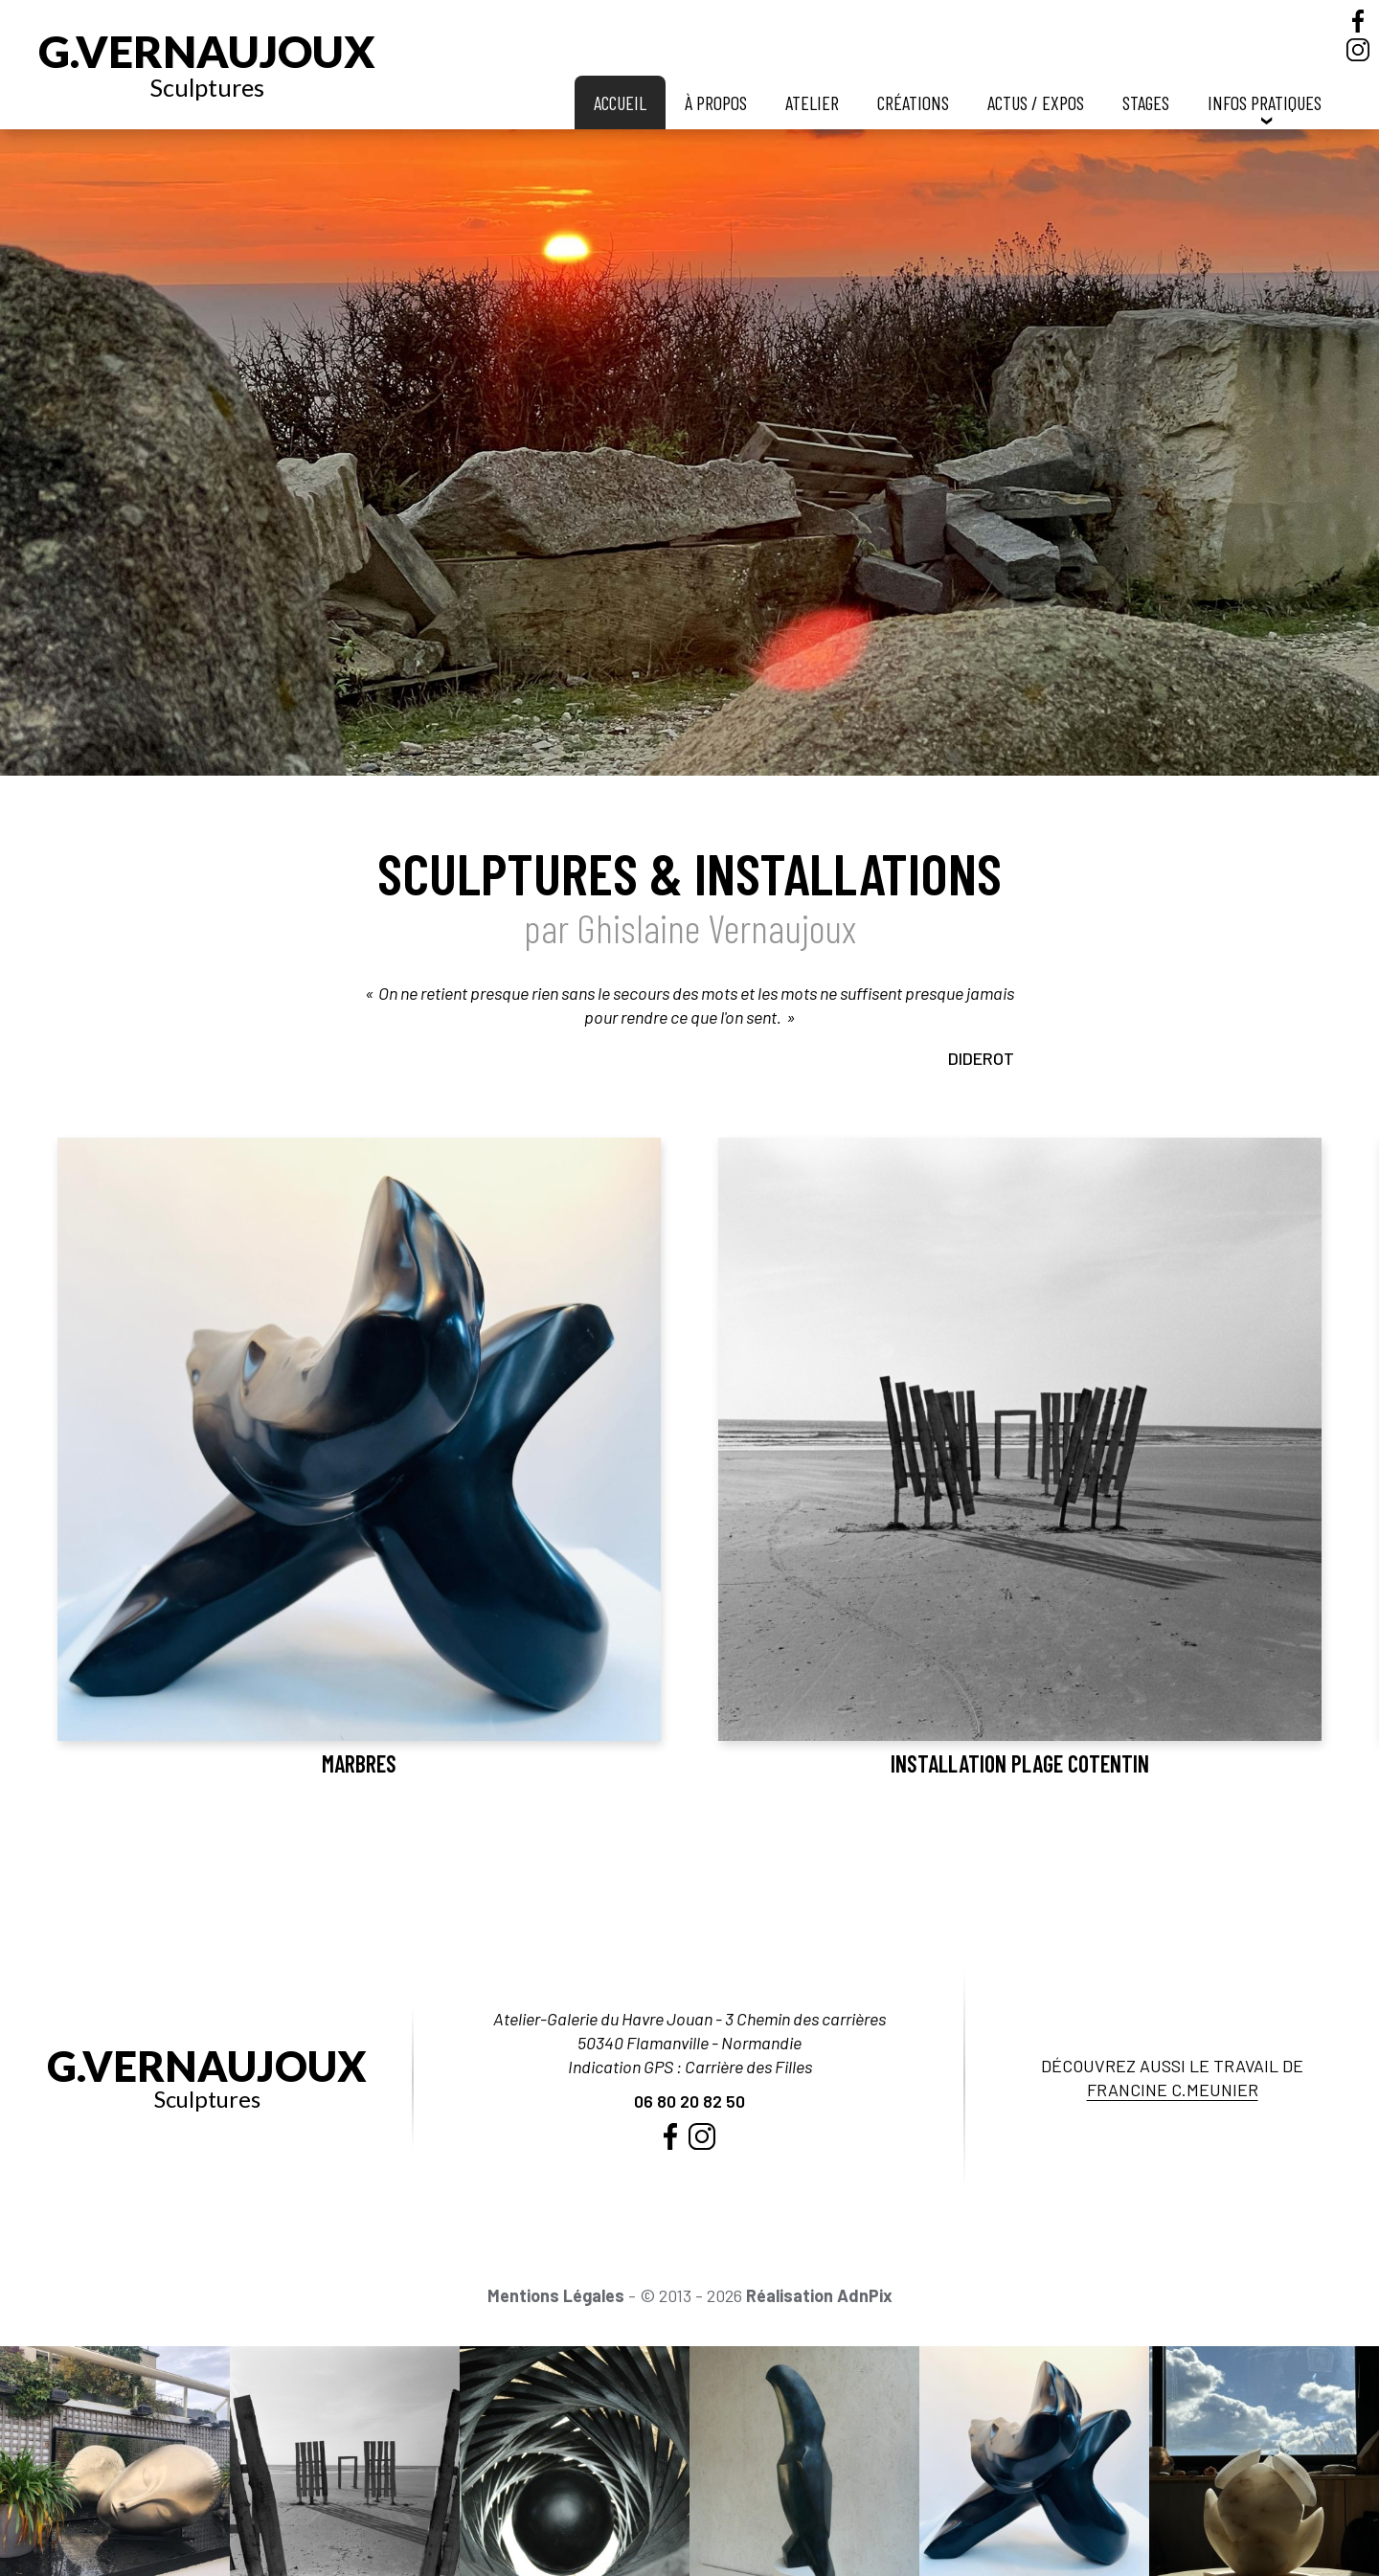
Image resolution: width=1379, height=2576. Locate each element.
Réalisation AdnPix (819, 2295)
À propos (716, 102)
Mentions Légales (555, 2295)
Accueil (620, 102)
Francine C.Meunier (1172, 2089)
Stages (1145, 102)
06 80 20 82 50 (689, 2101)
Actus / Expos (1035, 102)
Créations (913, 102)
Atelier (812, 102)
